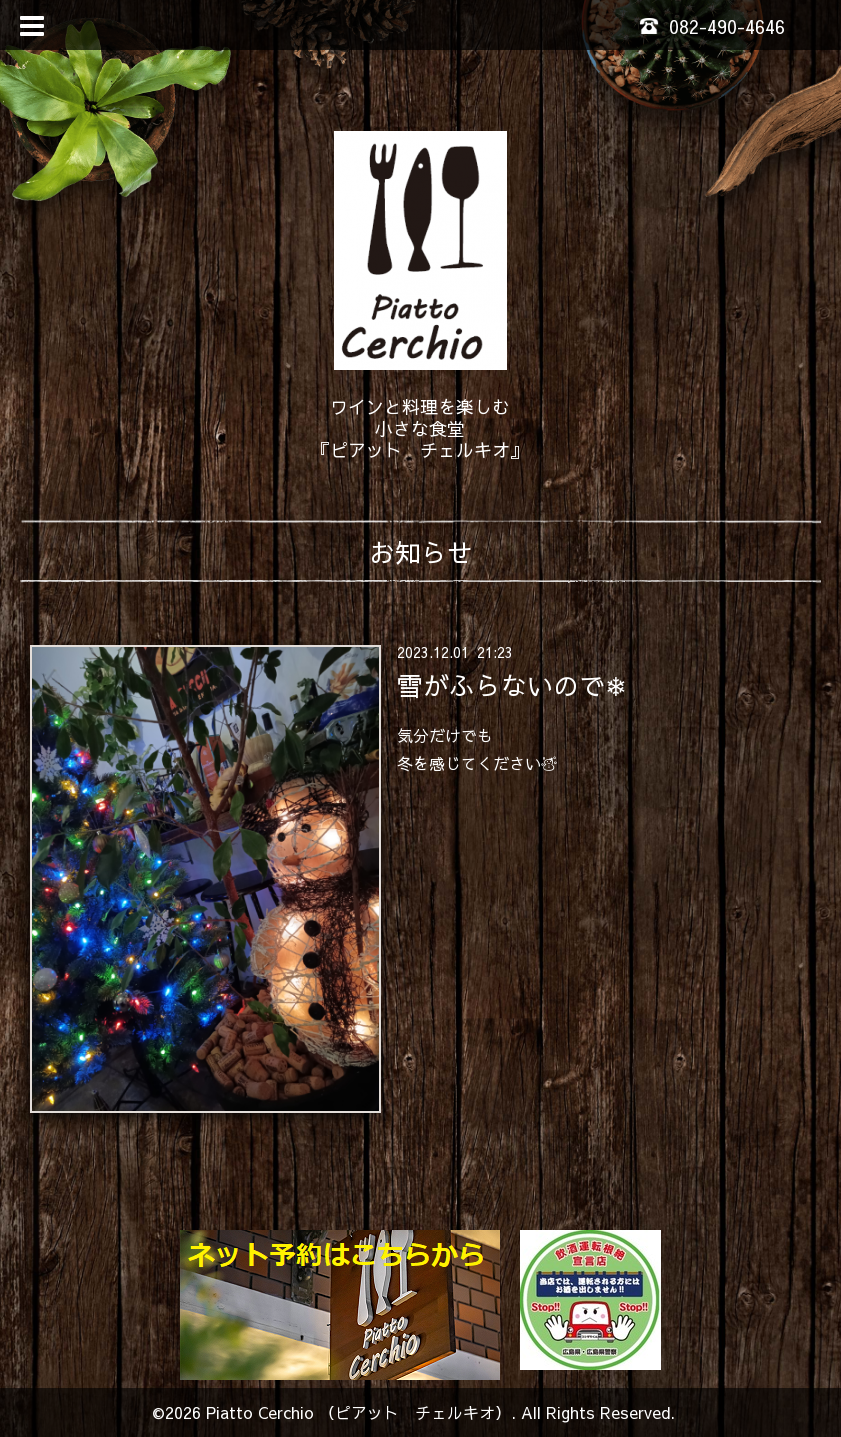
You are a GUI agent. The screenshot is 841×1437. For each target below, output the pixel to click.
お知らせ (421, 552)
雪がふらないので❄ (512, 684)
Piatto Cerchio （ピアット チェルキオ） (358, 1412)
